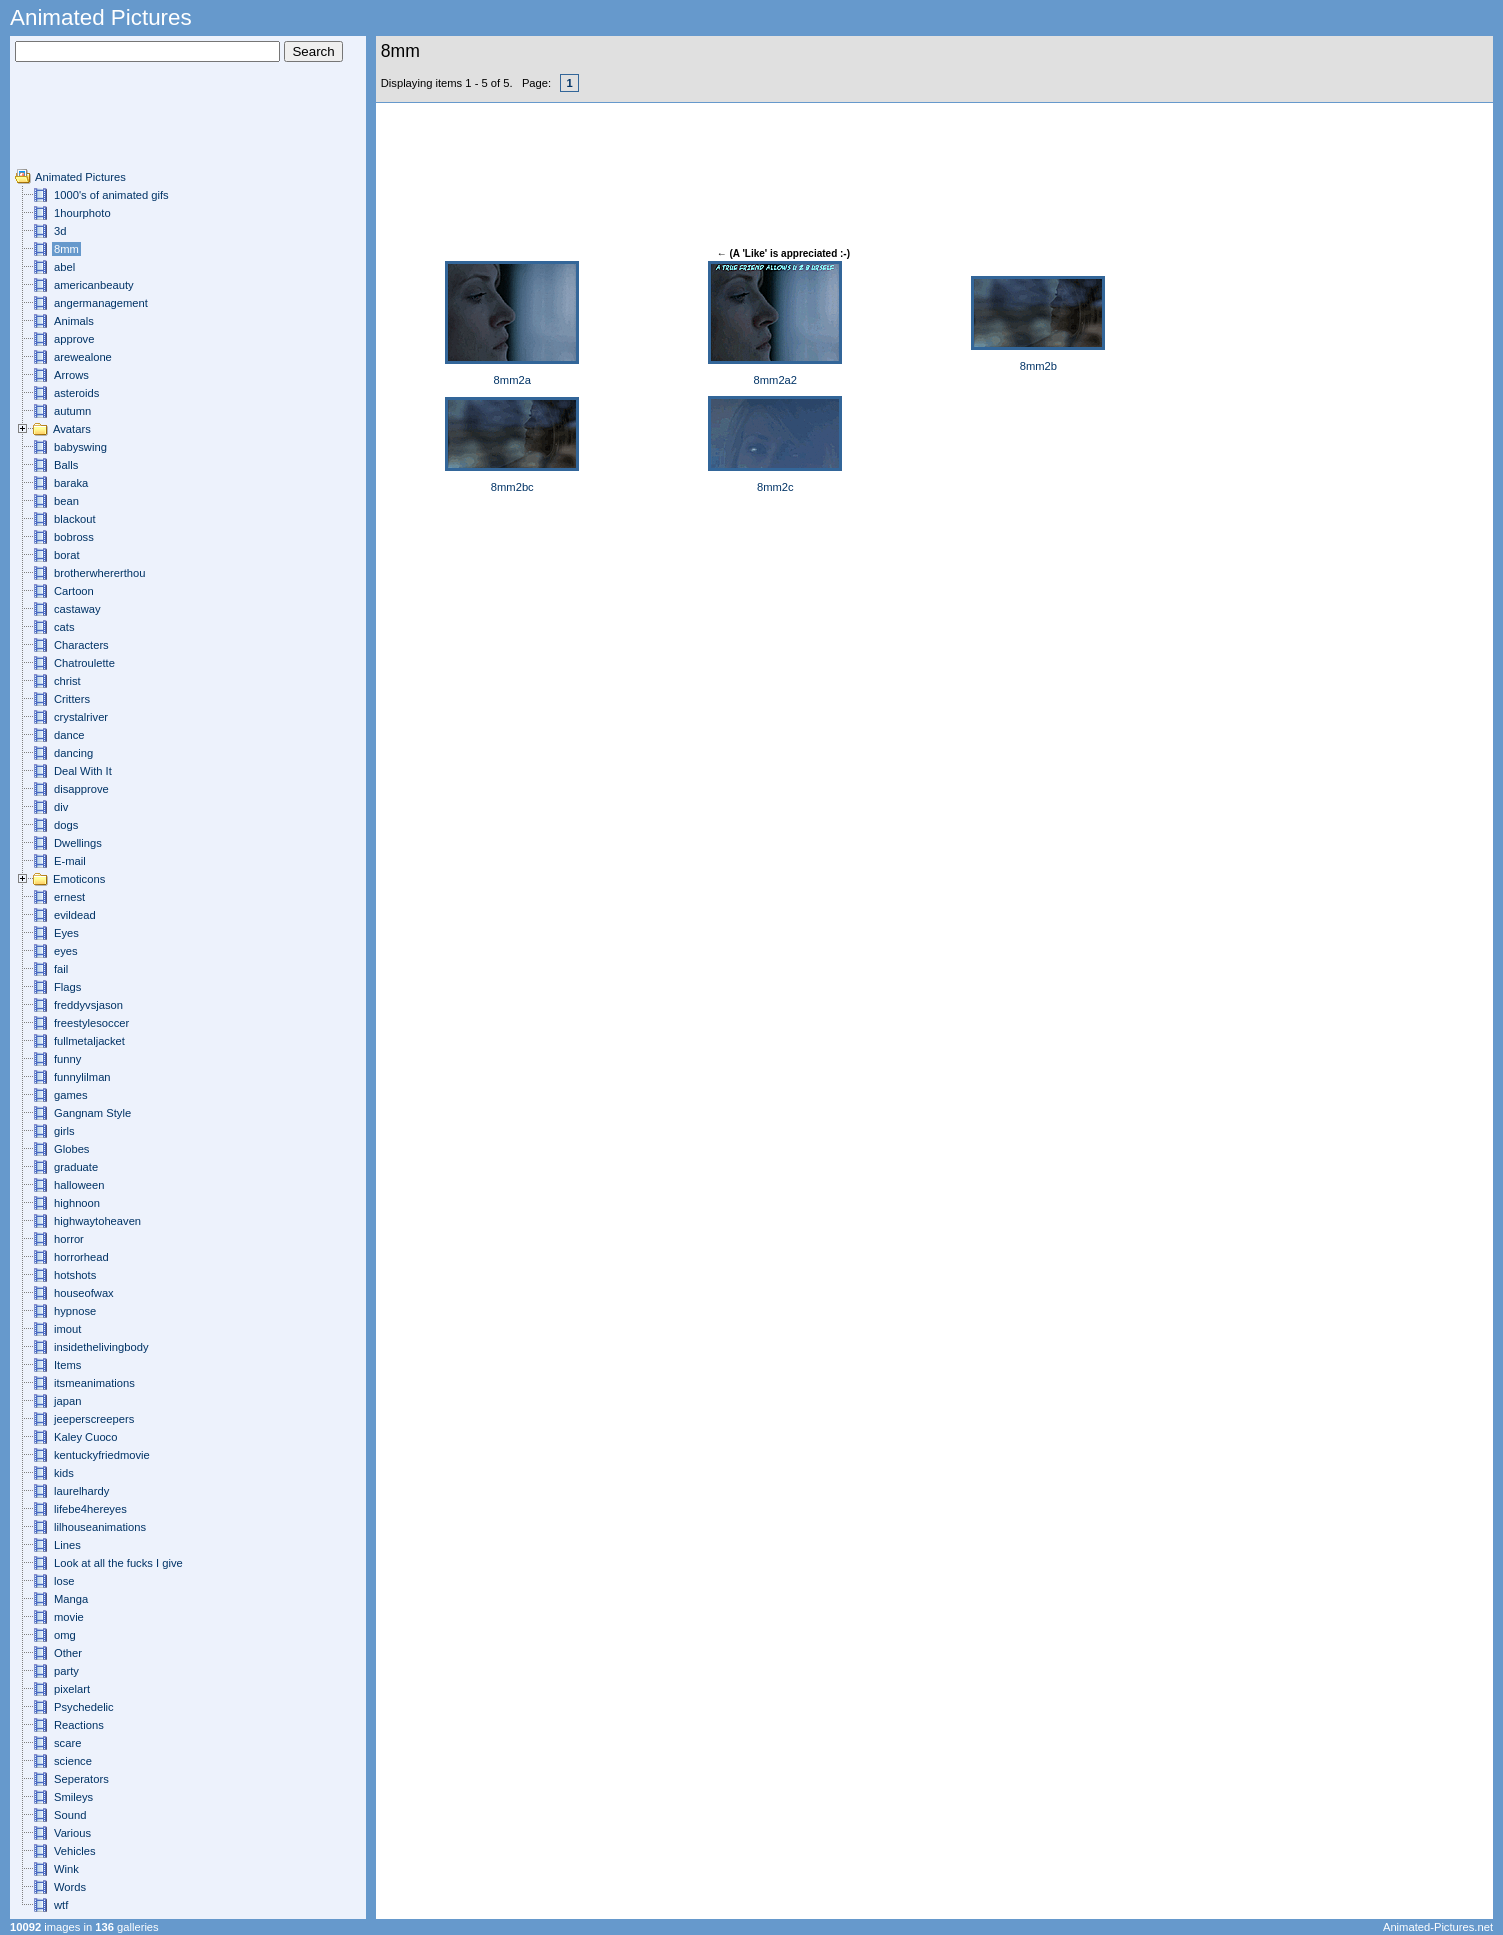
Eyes (66, 933)
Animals (74, 321)
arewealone (83, 357)
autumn (72, 411)
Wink (66, 1869)
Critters (72, 699)
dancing (73, 753)
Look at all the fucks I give (118, 1563)
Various (72, 1833)
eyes (66, 951)
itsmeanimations (94, 1383)
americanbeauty (94, 285)
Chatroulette (84, 663)
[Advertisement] (75, 123)
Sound (70, 1815)
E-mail (70, 861)
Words (70, 1887)
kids (64, 1473)
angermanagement (101, 303)
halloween (79, 1185)
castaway (77, 609)
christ (67, 681)
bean (66, 501)
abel (64, 267)
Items (67, 1365)
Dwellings (78, 843)
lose (64, 1581)
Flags (67, 987)
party (66, 1671)
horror (69, 1239)
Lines (67, 1545)
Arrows (71, 375)
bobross (74, 537)
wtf (61, 1905)
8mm (66, 249)
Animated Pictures (80, 177)
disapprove (81, 789)
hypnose (75, 1311)
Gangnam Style (92, 1113)
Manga (71, 1599)
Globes (71, 1149)
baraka (71, 483)
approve (74, 339)
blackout (75, 519)
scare (67, 1743)
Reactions (79, 1725)
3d (60, 231)
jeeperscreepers (94, 1419)
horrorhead (81, 1257)
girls (64, 1131)
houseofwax (84, 1293)
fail (61, 969)
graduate (76, 1167)
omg (65, 1635)
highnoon (77, 1203)
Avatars (72, 429)
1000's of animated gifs (111, 195)
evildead (75, 915)
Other (68, 1653)
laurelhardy (81, 1491)
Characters (81, 645)
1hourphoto (82, 213)
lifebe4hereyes (90, 1509)
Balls (66, 465)
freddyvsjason (88, 1005)
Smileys (73, 1797)
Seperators (81, 1779)
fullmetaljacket (89, 1041)
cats (64, 627)
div (61, 807)
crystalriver (81, 717)
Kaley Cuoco (85, 1437)
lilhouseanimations (100, 1527)
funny (67, 1059)
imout (67, 1329)
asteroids (76, 393)
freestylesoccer (91, 1023)
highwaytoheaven (97, 1221)
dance (69, 735)
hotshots (75, 1275)
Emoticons (79, 879)
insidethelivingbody (101, 1347)
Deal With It (83, 771)
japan (67, 1401)
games (71, 1095)
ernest (69, 897)
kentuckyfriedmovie (102, 1455)
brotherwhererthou (99, 573)
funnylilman (82, 1077)
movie (69, 1617)
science (73, 1761)
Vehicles (75, 1851)
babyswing (80, 447)
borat (67, 555)
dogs (66, 825)
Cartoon (74, 591)
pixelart (72, 1689)
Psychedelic (84, 1707)
